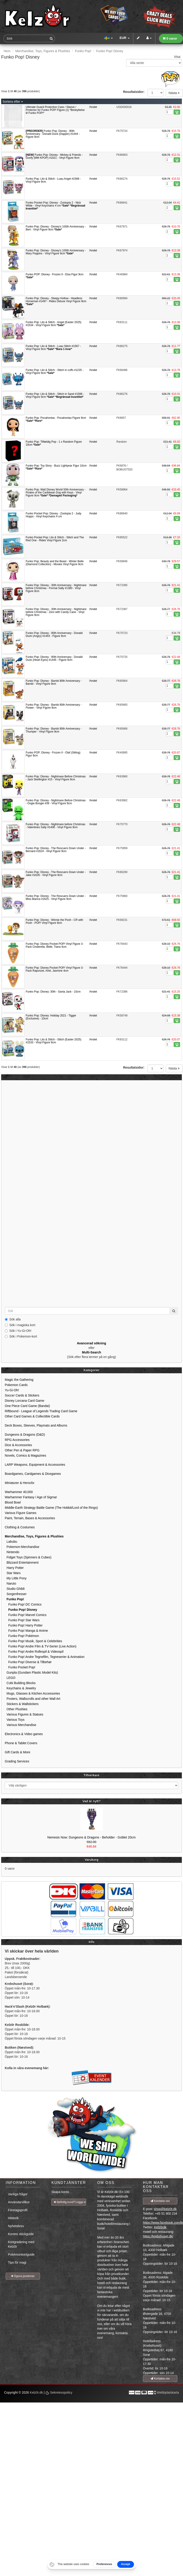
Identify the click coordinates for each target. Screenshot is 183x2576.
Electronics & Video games (24, 1734)
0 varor (170, 38)
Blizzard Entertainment (22, 1562)
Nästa (174, 93)
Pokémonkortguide (21, 2254)
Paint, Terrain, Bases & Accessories (30, 1518)
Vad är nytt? (91, 1801)
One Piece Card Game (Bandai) (27, 1406)
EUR (124, 38)
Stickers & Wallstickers (22, 1704)
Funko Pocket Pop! (20, 1667)
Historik (13, 2218)
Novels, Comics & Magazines (25, 1455)
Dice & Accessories (18, 1445)
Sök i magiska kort (20, 1325)
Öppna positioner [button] (23, 2276)
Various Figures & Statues (24, 1714)
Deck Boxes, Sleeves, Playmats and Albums (36, 1425)
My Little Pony (16, 1578)
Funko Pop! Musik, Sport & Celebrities (33, 1641)
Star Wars (13, 1573)
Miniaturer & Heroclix (19, 1483)
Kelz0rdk (160, 2227)
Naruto (10, 1583)
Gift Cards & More (17, 1752)
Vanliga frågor (18, 2194)
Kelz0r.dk (36, 2392)
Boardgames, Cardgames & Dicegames (33, 1474)
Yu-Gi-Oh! (12, 1390)
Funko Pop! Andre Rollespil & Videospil (34, 1651)
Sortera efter (13, 101)
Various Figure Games (20, 1513)
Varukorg (91, 1859)
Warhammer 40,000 (19, 1492)
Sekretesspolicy (58, 2392)
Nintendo (12, 1552)
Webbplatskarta (168, 2392)
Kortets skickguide (21, 2234)
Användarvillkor (19, 2202)
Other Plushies (16, 1709)
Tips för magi (17, 2262)
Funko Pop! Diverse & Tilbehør (28, 1662)
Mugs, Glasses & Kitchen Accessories (32, 1693)
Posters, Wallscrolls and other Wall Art (32, 1698)
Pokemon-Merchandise (22, 1547)
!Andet (93, 107)
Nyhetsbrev (16, 2226)
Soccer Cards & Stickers (22, 1395)
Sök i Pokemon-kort (21, 1336)
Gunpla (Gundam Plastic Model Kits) (31, 1672)
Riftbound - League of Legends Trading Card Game (41, 1411)
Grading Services (17, 1761)
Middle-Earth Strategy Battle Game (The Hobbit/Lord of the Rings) (51, 1507)
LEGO (10, 1678)
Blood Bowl (13, 1502)
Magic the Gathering (19, 1379)
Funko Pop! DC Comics (23, 1604)
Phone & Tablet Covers (21, 1743)
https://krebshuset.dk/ (158, 2236)
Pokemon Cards (16, 1385)
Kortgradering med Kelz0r (21, 2244)
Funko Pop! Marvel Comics (26, 1615)
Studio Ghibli (15, 1589)
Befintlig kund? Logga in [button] (70, 2202)
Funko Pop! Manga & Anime (26, 1630)
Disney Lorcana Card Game (24, 1400)
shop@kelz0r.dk (165, 2209)
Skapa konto (60, 2192)
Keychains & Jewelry (20, 1688)
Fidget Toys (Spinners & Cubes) (28, 1557)
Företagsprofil (18, 2210)
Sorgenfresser (16, 1594)
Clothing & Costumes (20, 1527)
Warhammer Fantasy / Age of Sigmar (31, 1497)
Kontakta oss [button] (160, 2201)
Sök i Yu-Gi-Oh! (18, 1331)
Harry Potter (14, 1568)
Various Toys (15, 1719)
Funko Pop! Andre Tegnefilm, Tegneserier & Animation (44, 1657)
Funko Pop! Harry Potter (24, 1625)
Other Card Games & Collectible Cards (32, 1416)
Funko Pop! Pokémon (22, 1636)
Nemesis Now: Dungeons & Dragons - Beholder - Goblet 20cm (91, 1837)
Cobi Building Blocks (20, 1683)
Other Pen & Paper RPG (22, 1450)
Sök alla (13, 1319)
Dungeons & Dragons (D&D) (25, 1434)
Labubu (11, 1541)
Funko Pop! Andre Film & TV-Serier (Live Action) (40, 1646)
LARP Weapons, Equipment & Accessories (35, 1464)
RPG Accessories (17, 1440)
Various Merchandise (20, 1725)
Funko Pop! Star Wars (22, 1620)
